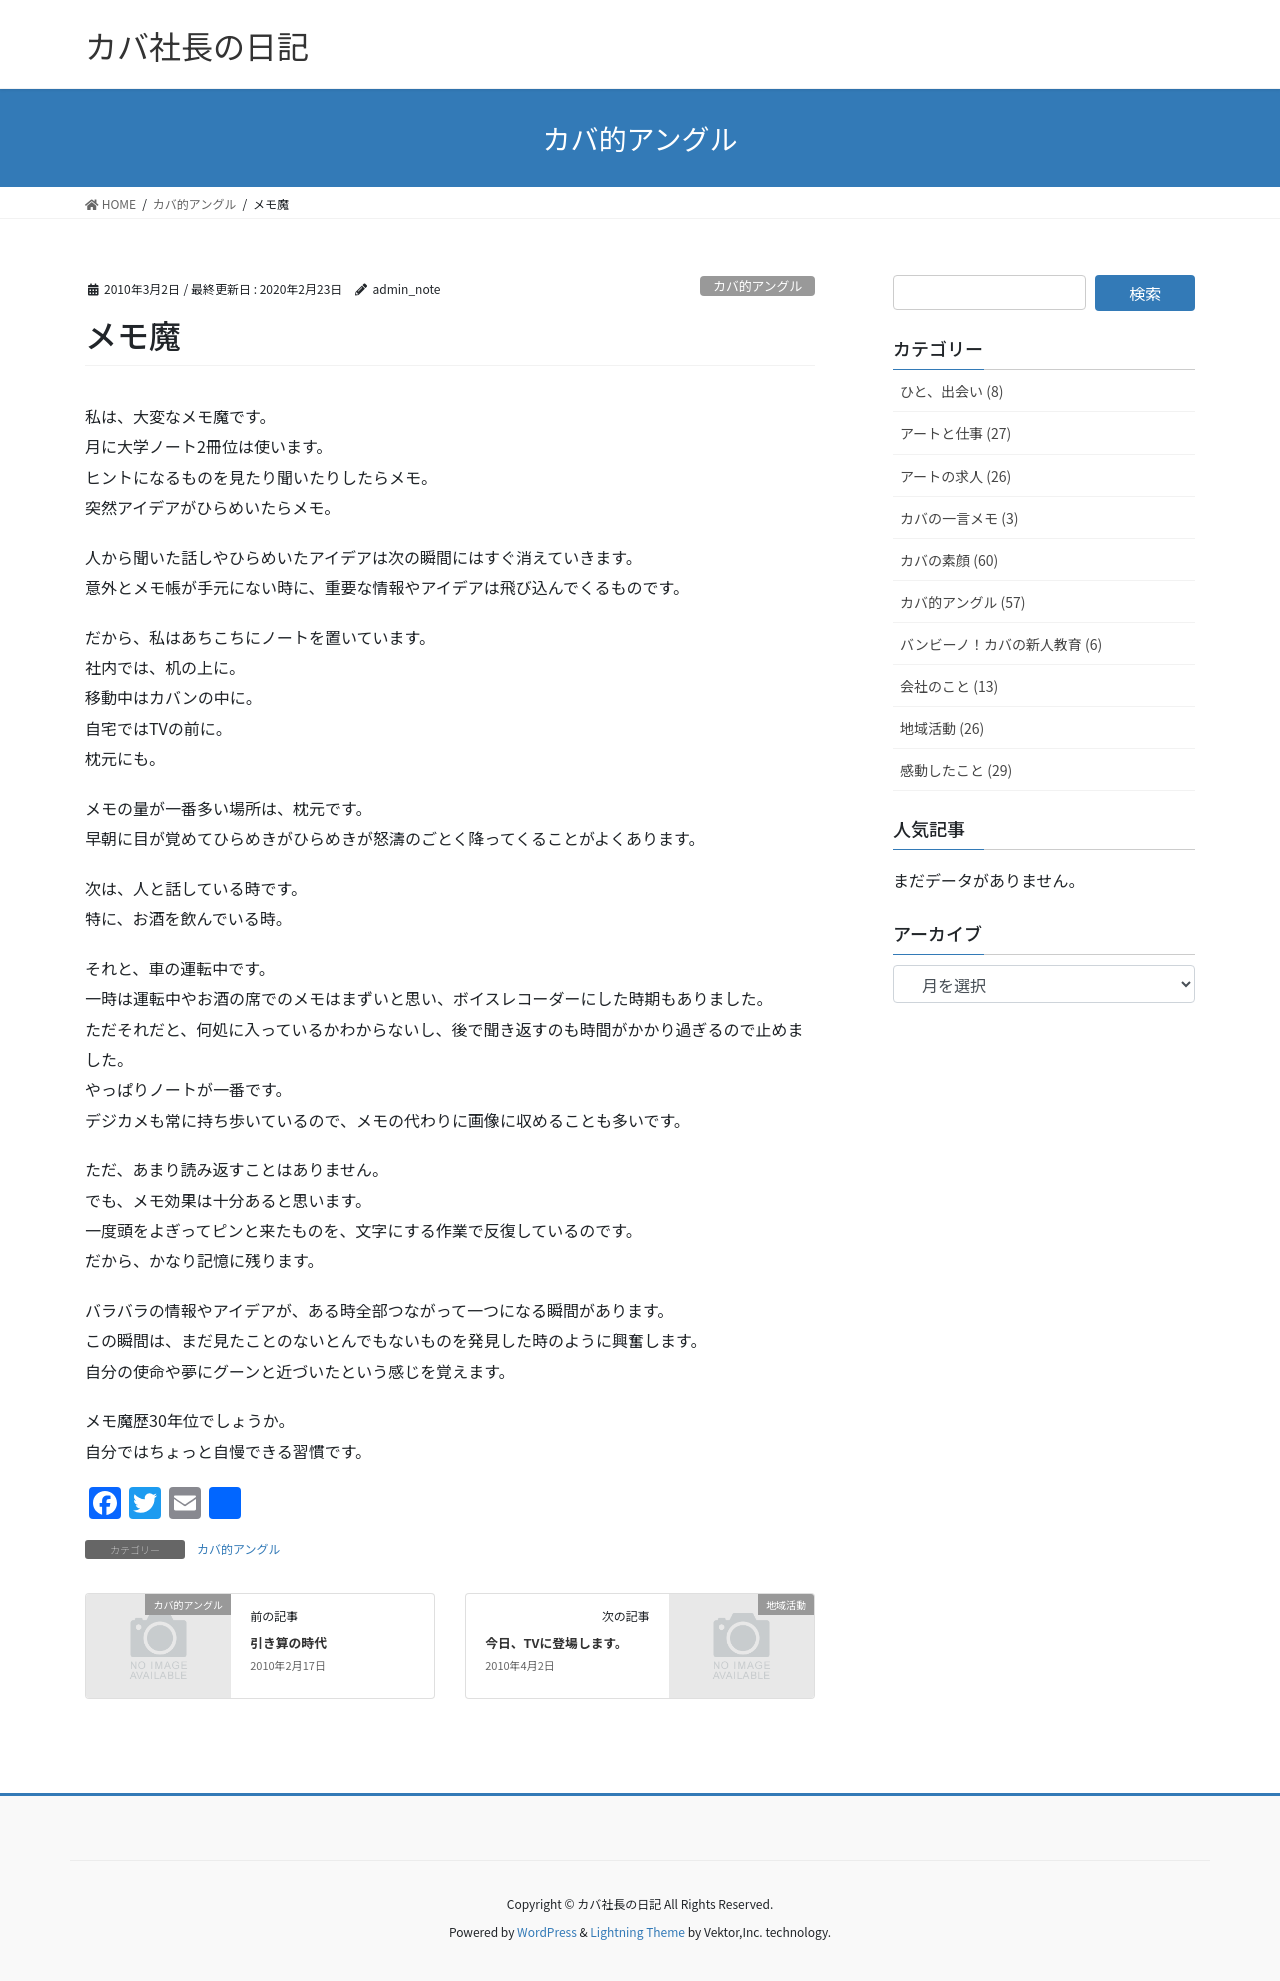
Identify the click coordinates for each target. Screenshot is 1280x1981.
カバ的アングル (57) (963, 602)
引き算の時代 (288, 1642)
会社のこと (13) (949, 686)
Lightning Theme (637, 1931)
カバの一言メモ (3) (959, 518)
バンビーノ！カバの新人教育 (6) (1001, 644)
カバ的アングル (757, 285)
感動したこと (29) (956, 770)
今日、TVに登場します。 (556, 1642)
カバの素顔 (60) (949, 560)
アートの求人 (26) (955, 476)
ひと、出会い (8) (951, 391)
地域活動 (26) (942, 728)
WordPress (547, 1931)
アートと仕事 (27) (955, 433)
